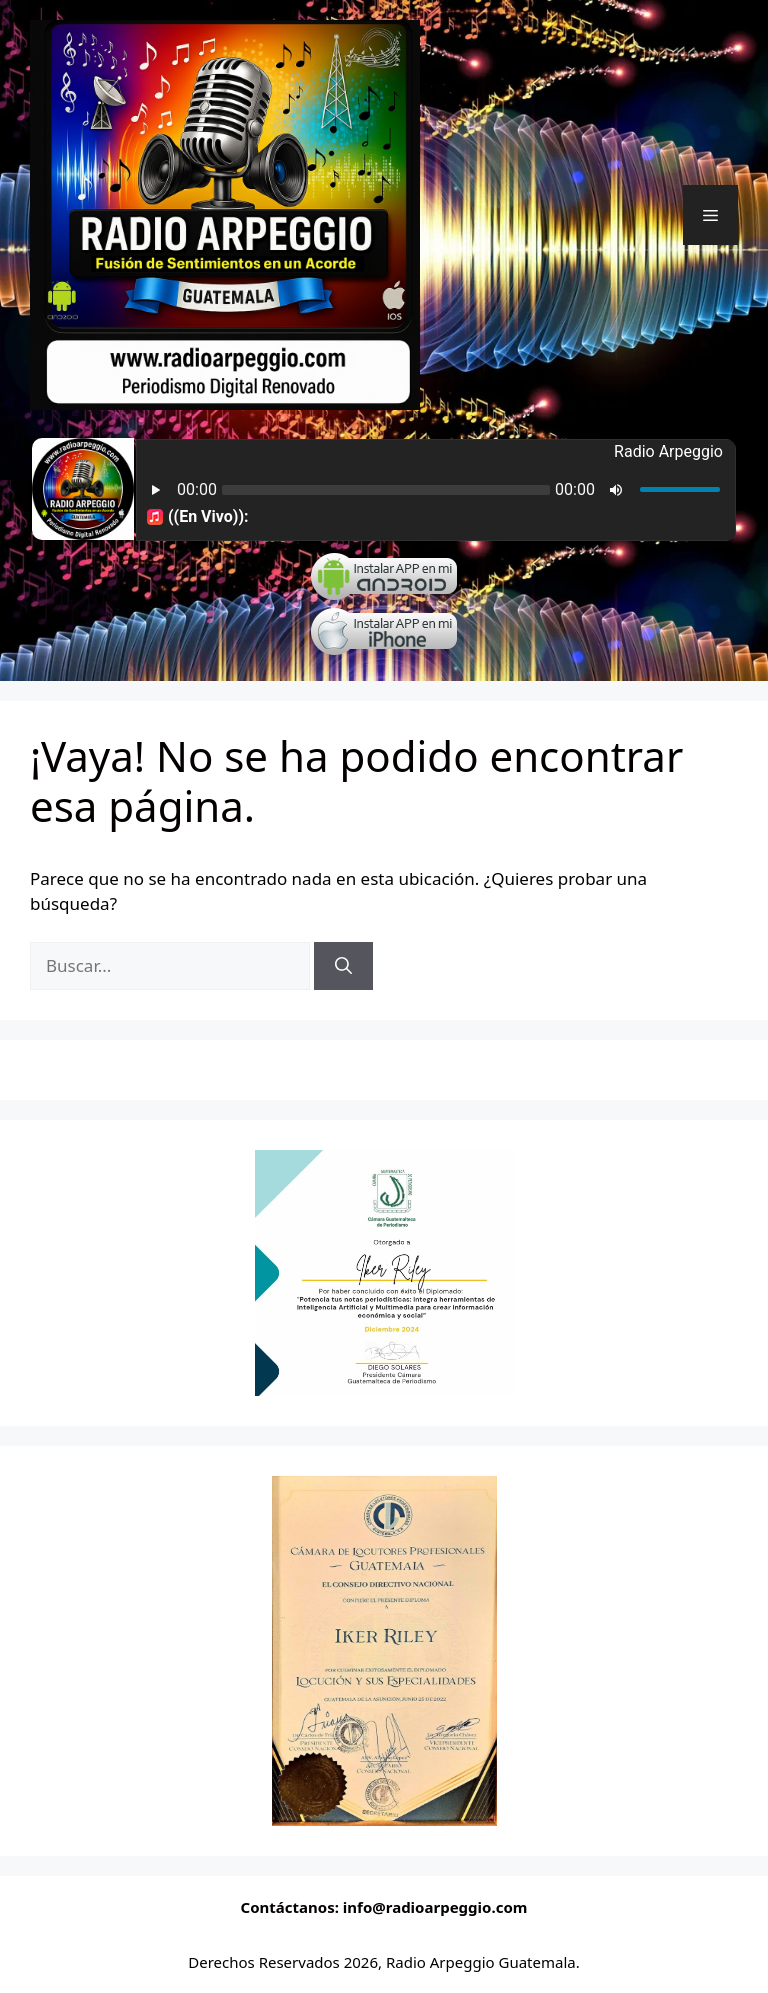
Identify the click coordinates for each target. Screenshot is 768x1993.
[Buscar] (343, 966)
